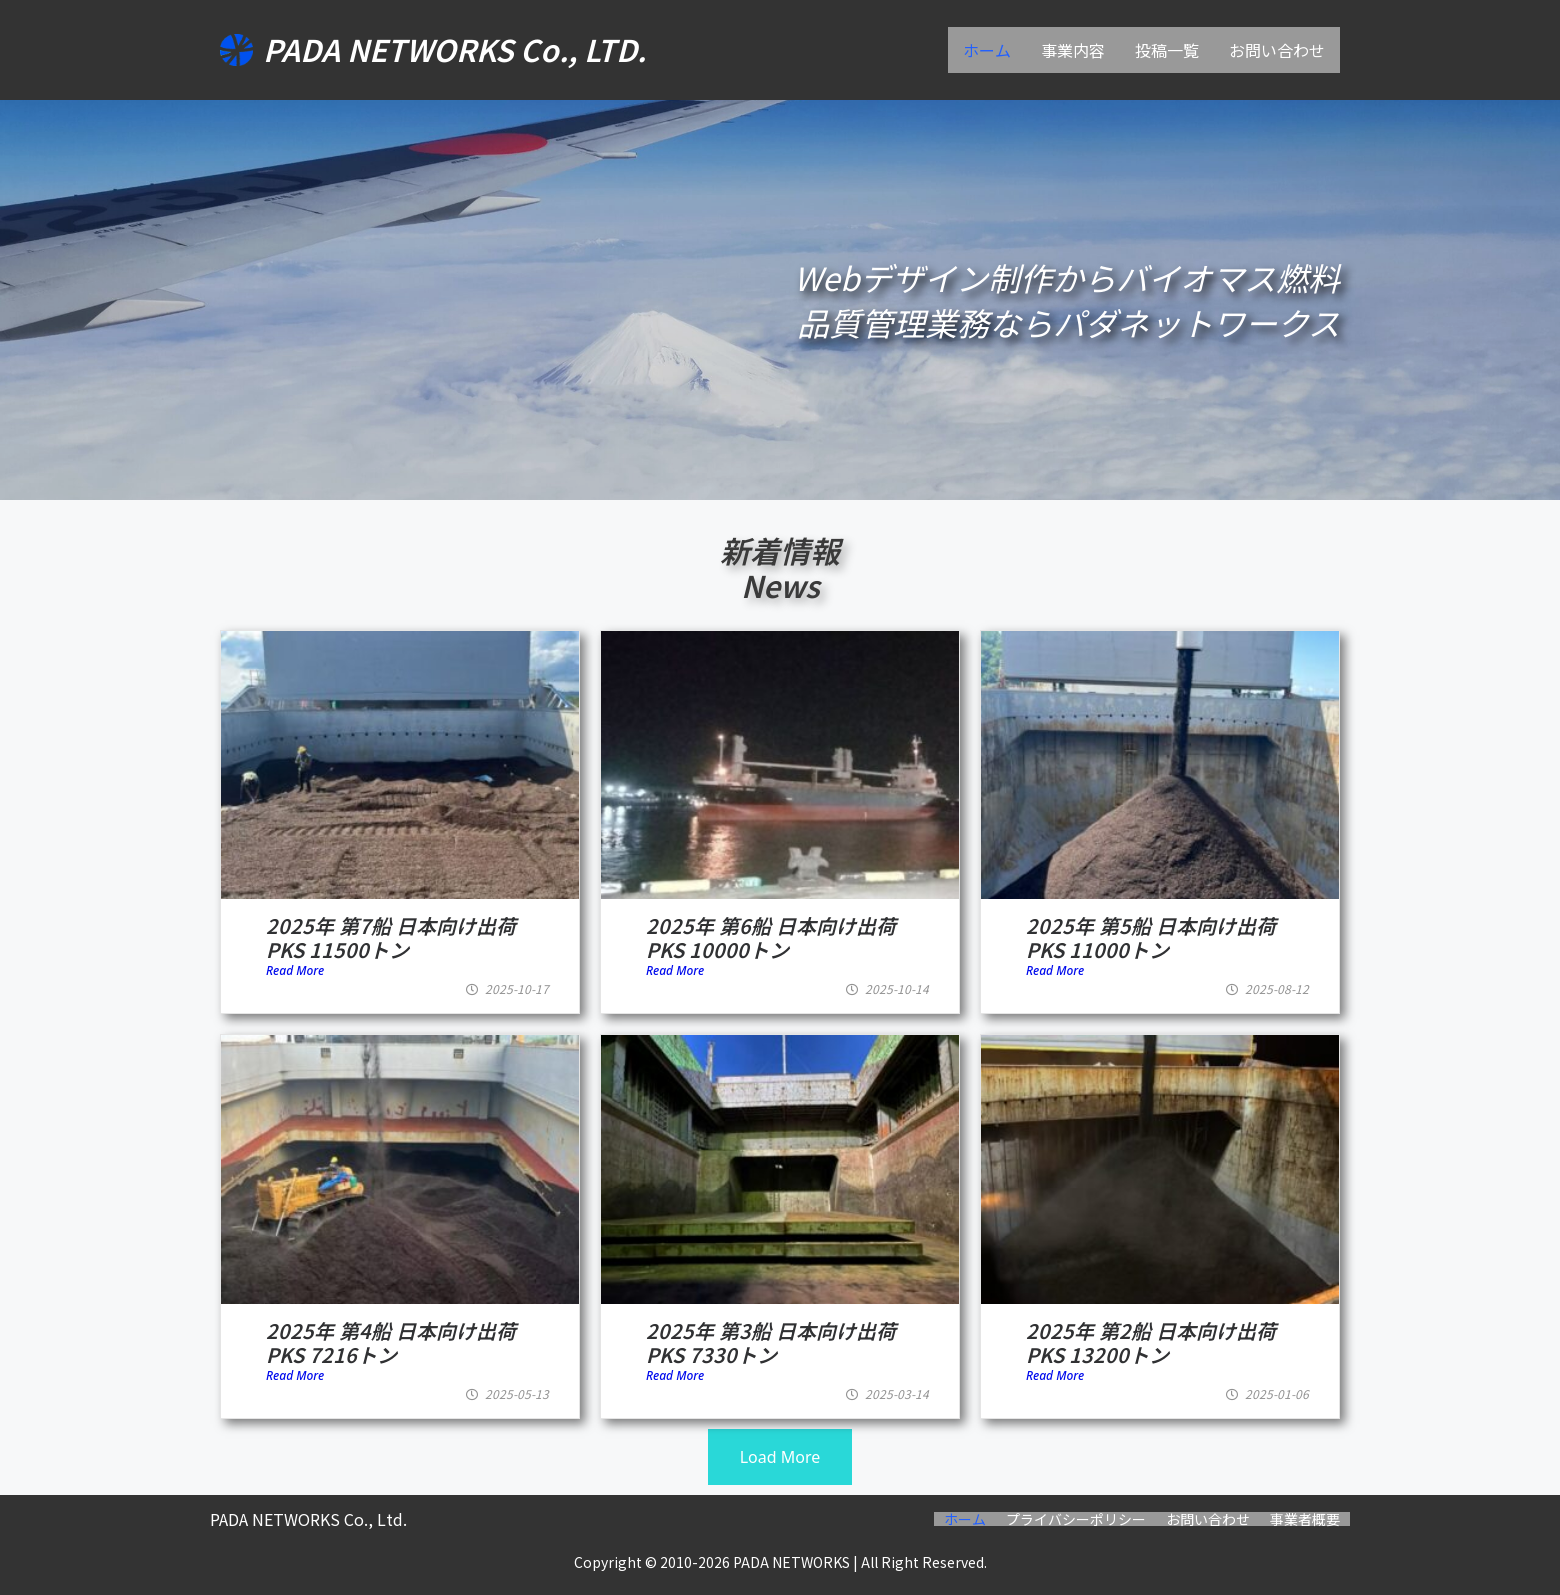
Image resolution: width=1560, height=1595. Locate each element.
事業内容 (1073, 50)
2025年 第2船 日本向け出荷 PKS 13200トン (1151, 1342)
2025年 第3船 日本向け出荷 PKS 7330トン (771, 1342)
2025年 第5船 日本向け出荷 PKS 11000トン (1151, 937)
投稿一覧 (1167, 50)
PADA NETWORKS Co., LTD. (454, 49)
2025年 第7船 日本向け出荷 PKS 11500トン (391, 937)
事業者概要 (1305, 1519)
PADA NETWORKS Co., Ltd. (308, 1519)
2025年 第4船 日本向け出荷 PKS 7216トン (391, 1342)
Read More (295, 970)
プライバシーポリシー (1076, 1519)
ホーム (987, 50)
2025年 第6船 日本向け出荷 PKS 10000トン (771, 937)
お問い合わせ (1277, 50)
